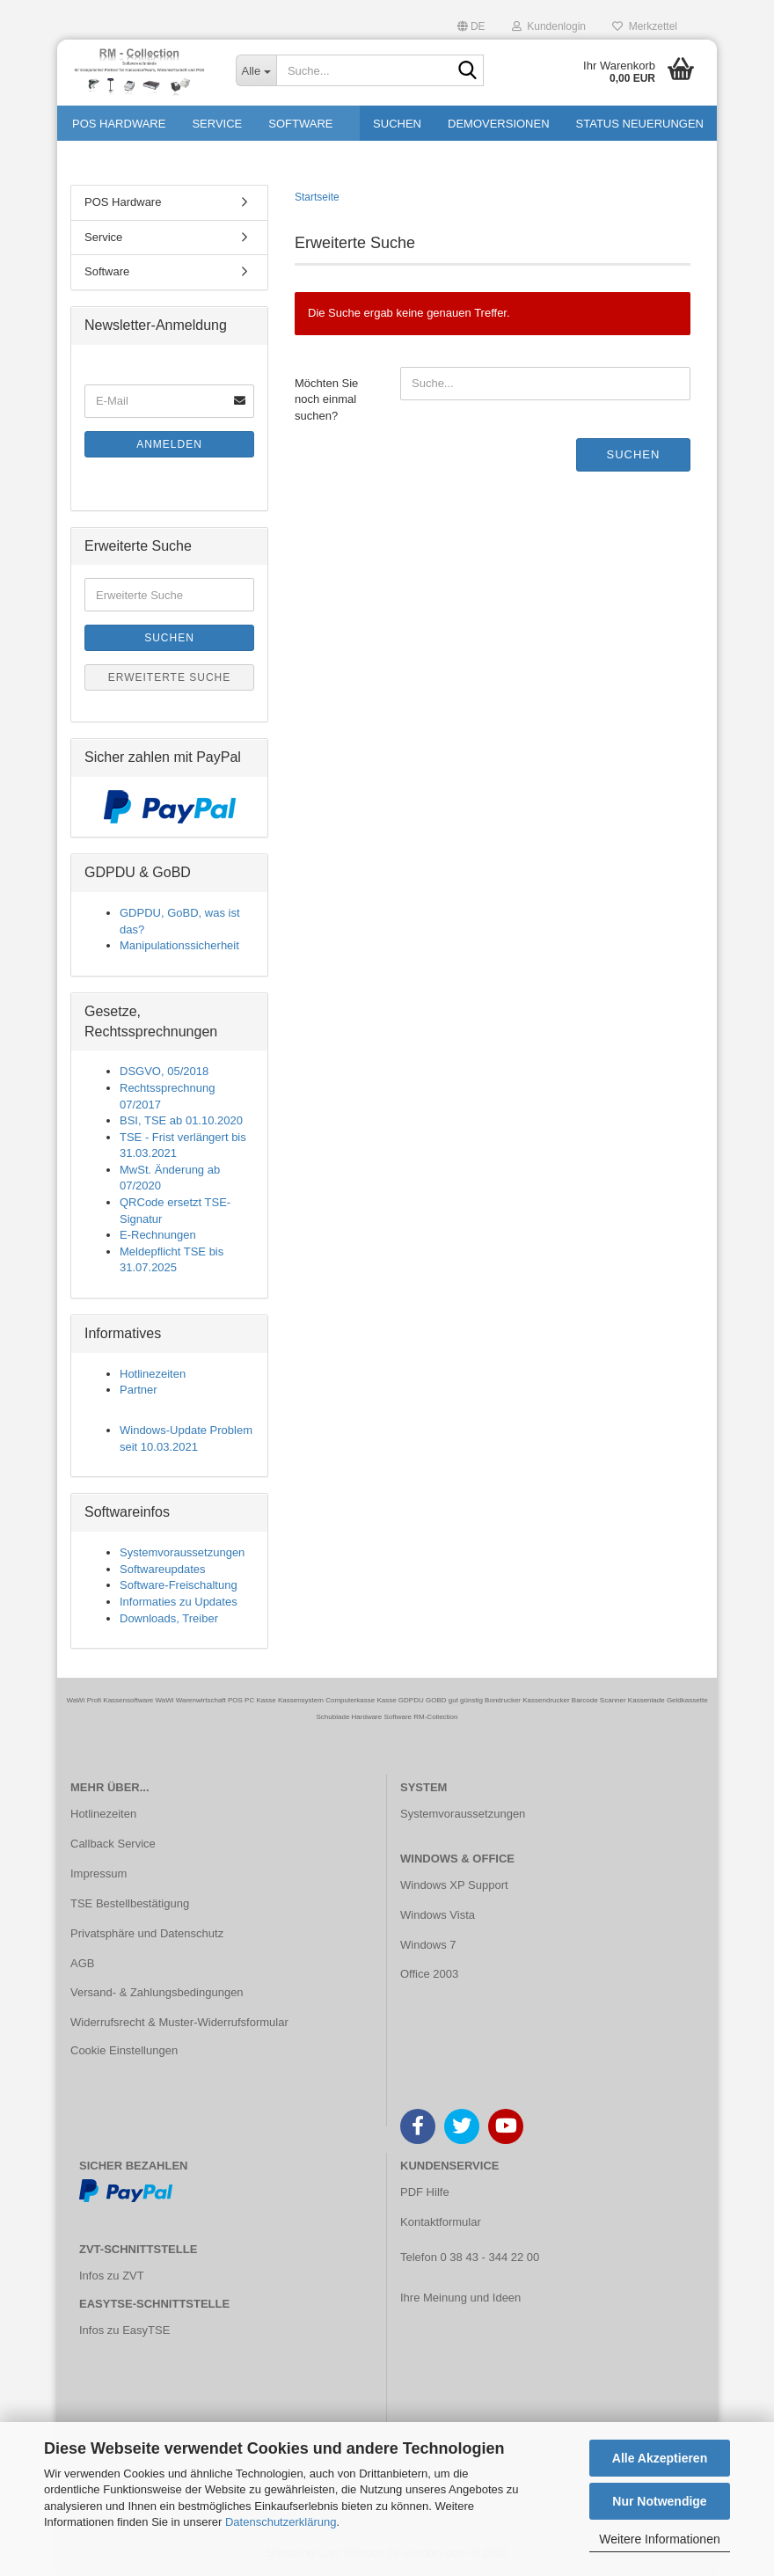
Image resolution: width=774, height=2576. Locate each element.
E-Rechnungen (158, 1234)
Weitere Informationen (659, 2539)
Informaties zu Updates (178, 1601)
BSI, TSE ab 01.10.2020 (181, 1120)
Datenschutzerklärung (280, 2521)
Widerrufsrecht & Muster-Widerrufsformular (179, 2022)
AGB (82, 1963)
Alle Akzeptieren (659, 2458)
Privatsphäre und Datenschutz (146, 1933)
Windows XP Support (454, 1885)
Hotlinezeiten (153, 1373)
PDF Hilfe (424, 2192)
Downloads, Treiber (169, 1618)
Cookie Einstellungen (124, 2050)
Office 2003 (429, 1973)
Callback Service (113, 1843)
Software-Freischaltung (178, 1585)
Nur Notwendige (659, 2501)
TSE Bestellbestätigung (129, 1903)
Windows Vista (437, 1914)
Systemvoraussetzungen (182, 1552)
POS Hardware (122, 202)
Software (106, 271)
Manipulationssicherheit (179, 945)
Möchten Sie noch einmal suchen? (326, 399)
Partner (138, 1389)
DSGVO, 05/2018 (164, 1071)
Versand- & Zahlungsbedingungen (157, 1992)
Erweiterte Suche (169, 677)
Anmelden (169, 444)
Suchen (634, 454)
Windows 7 (428, 1944)
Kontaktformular (440, 2221)
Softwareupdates (163, 1569)
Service (103, 237)
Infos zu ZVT (111, 2275)
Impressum (98, 1873)
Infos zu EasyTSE (124, 2330)
